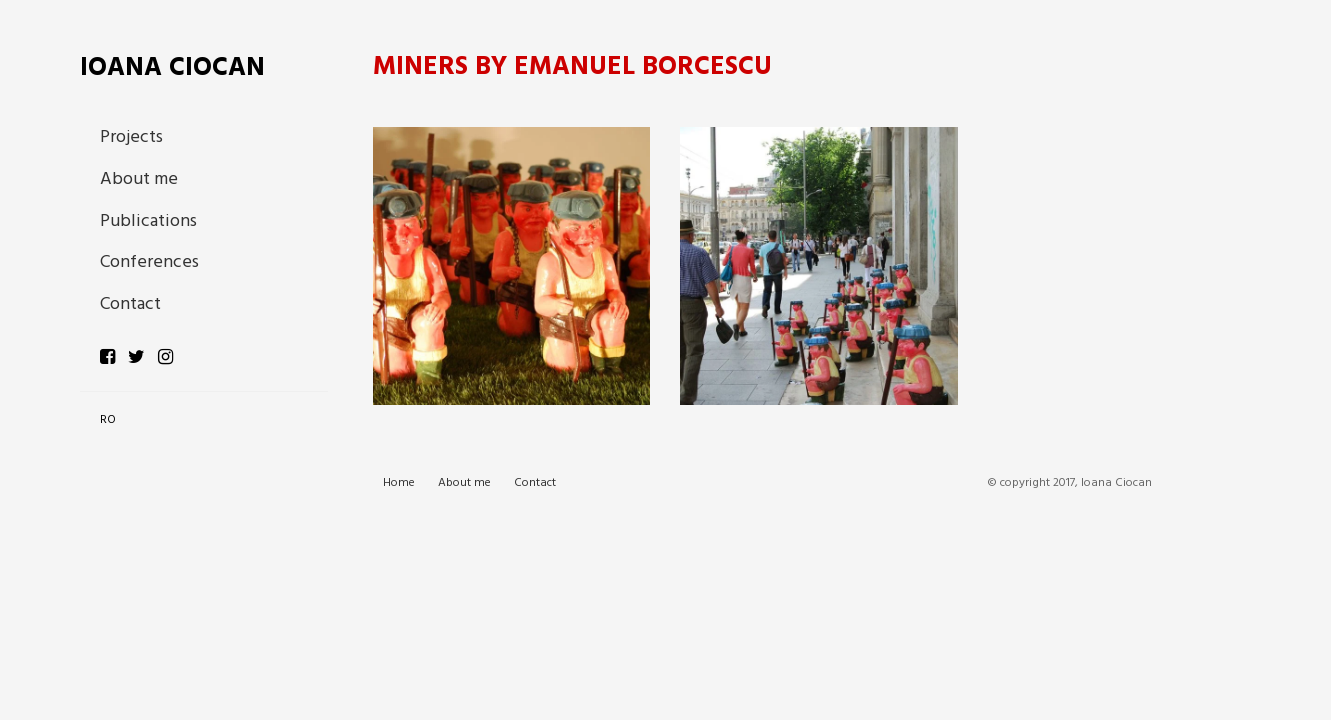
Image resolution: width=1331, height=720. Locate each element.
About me (139, 179)
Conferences (149, 262)
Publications (148, 221)
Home (399, 483)
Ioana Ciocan (172, 68)
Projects (131, 137)
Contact (130, 304)
